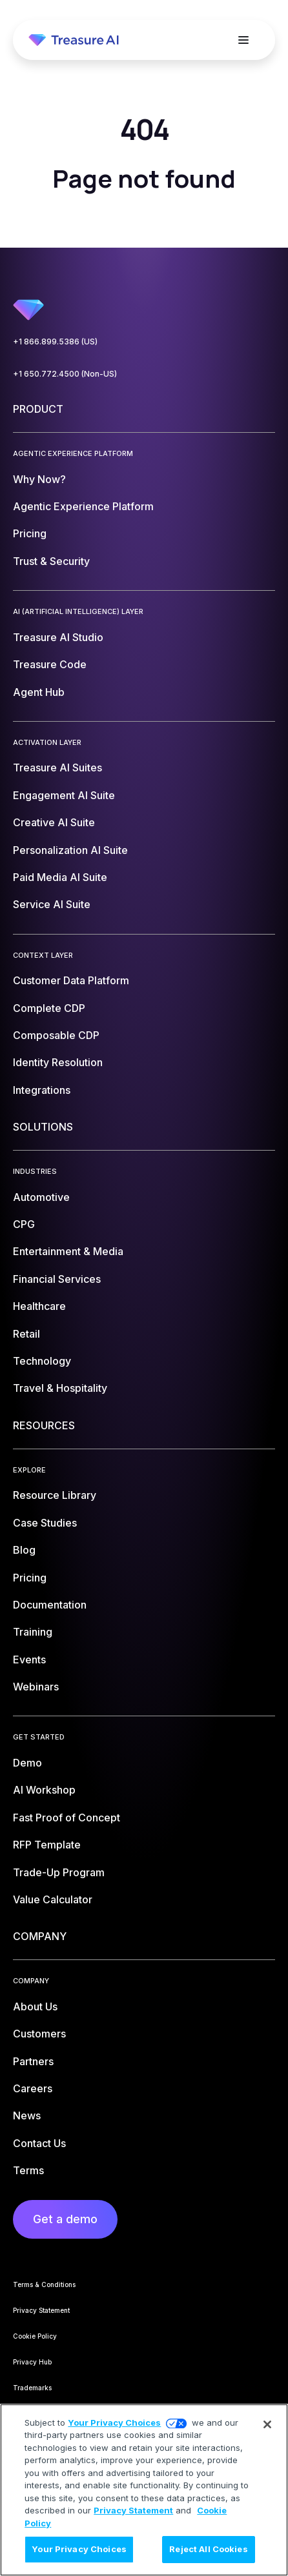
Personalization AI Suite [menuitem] (70, 850)
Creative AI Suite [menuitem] (54, 822)
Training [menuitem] (32, 1631)
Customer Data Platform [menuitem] (71, 980)
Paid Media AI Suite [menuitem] (60, 877)
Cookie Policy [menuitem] (35, 2336)
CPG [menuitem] (24, 1224)
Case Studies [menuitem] (45, 1522)
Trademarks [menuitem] (32, 2388)
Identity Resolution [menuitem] (58, 1062)
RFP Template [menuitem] (47, 1844)
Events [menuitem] (29, 1659)
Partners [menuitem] (33, 2061)
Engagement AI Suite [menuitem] (64, 795)
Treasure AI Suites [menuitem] (57, 767)
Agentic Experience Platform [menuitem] (83, 506)
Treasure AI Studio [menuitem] (58, 637)
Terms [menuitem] (28, 2170)
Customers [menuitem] (39, 2033)
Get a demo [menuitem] (65, 2219)
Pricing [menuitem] (29, 533)
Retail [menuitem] (26, 1333)
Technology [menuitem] (42, 1360)
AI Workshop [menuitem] (44, 1789)
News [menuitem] (27, 2115)
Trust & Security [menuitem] (51, 561)
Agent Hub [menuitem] (39, 692)
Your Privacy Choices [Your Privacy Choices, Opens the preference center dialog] (79, 2549)
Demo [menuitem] (27, 1762)
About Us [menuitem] (35, 2006)
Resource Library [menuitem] (54, 1495)
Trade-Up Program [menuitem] (59, 1872)
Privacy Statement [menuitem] (41, 2310)
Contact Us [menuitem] (39, 2143)
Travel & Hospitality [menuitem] (60, 1388)
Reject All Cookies (208, 2549)
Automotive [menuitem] (41, 1197)
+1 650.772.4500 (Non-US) (65, 374)
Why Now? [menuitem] (39, 479)
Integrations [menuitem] (41, 1090)
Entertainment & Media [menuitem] (68, 1251)
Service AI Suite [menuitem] (51, 904)
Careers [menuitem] (32, 2088)
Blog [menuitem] (24, 1549)
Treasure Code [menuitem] (50, 664)
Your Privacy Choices (114, 2422)
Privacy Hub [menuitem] (32, 2362)
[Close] (267, 2424)
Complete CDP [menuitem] (49, 1008)
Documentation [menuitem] (50, 1604)
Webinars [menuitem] (36, 1686)
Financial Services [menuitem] (57, 1279)
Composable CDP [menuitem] (56, 1035)
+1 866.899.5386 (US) (55, 341)
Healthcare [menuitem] (39, 1306)
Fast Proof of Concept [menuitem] (66, 1817)
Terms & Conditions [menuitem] (44, 2284)
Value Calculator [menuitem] (52, 1899)
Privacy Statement (133, 2510)
